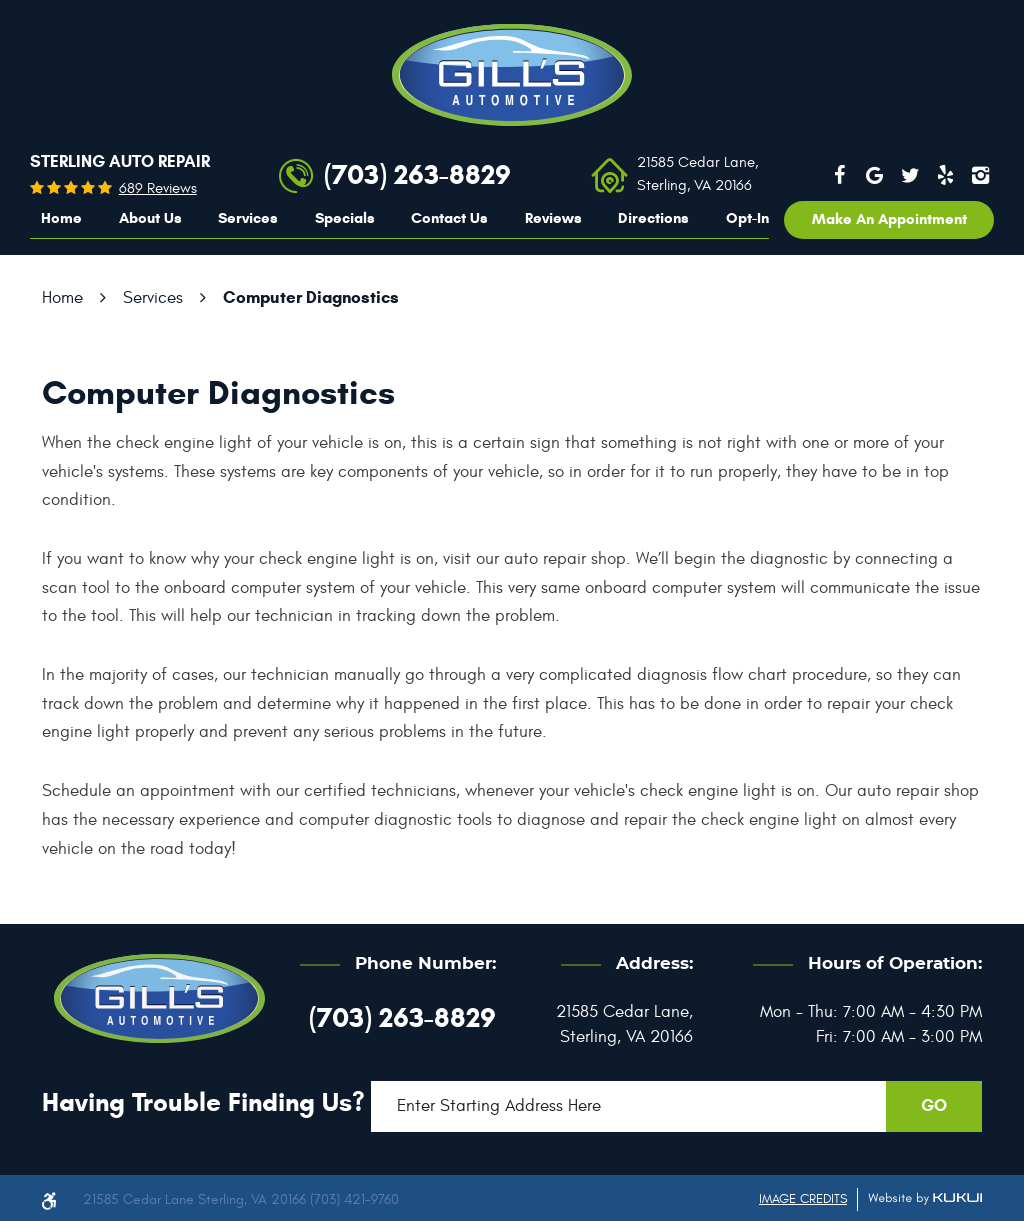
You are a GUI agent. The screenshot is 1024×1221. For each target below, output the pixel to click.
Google (875, 175)
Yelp (946, 175)
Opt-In (747, 218)
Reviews (553, 218)
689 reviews (158, 188)
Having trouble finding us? (203, 1102)
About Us (150, 218)
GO (934, 1105)
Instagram (981, 175)
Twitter (910, 175)
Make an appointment (889, 219)
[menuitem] (61, 219)
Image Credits (803, 1199)
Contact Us (449, 218)
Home (61, 218)
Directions (653, 218)
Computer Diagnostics (311, 297)
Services (248, 218)
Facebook (839, 175)
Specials (345, 218)
